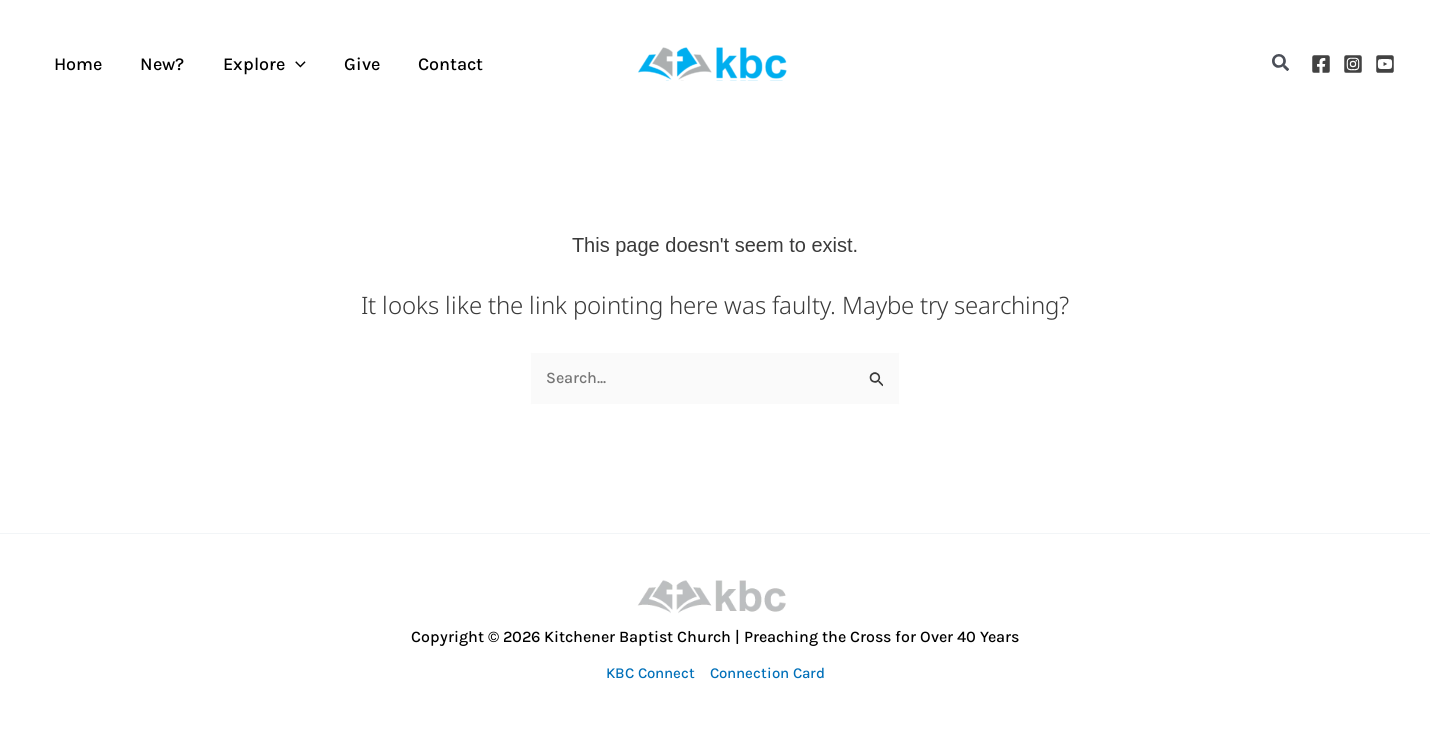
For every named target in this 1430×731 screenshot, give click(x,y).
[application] (289, 64)
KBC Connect (650, 673)
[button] (1281, 63)
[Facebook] (1321, 64)
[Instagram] (1353, 64)
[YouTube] (1385, 64)
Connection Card (767, 673)
